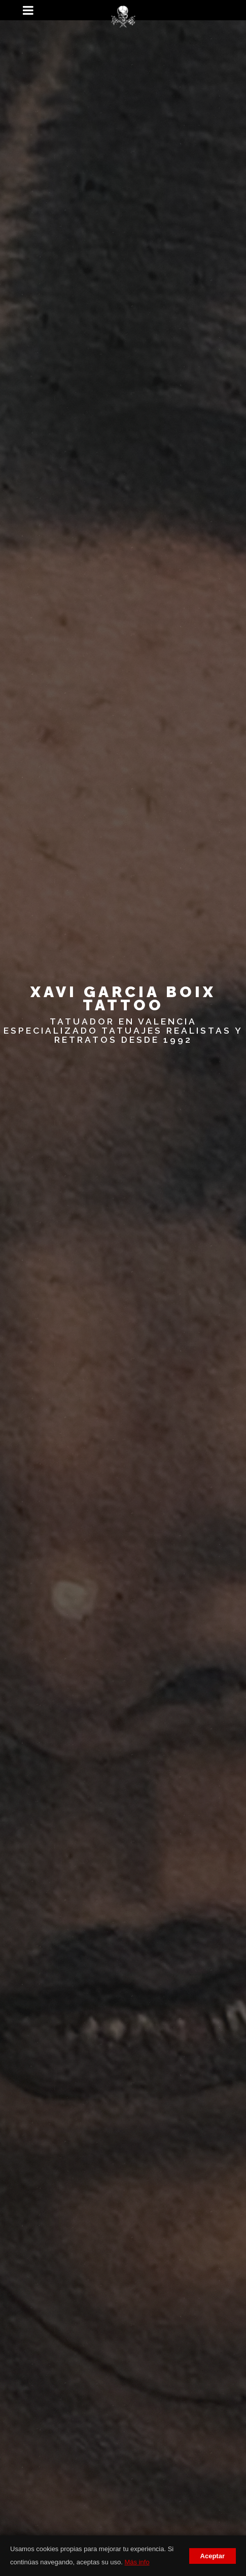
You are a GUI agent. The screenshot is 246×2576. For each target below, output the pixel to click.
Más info (137, 2562)
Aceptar (212, 2556)
